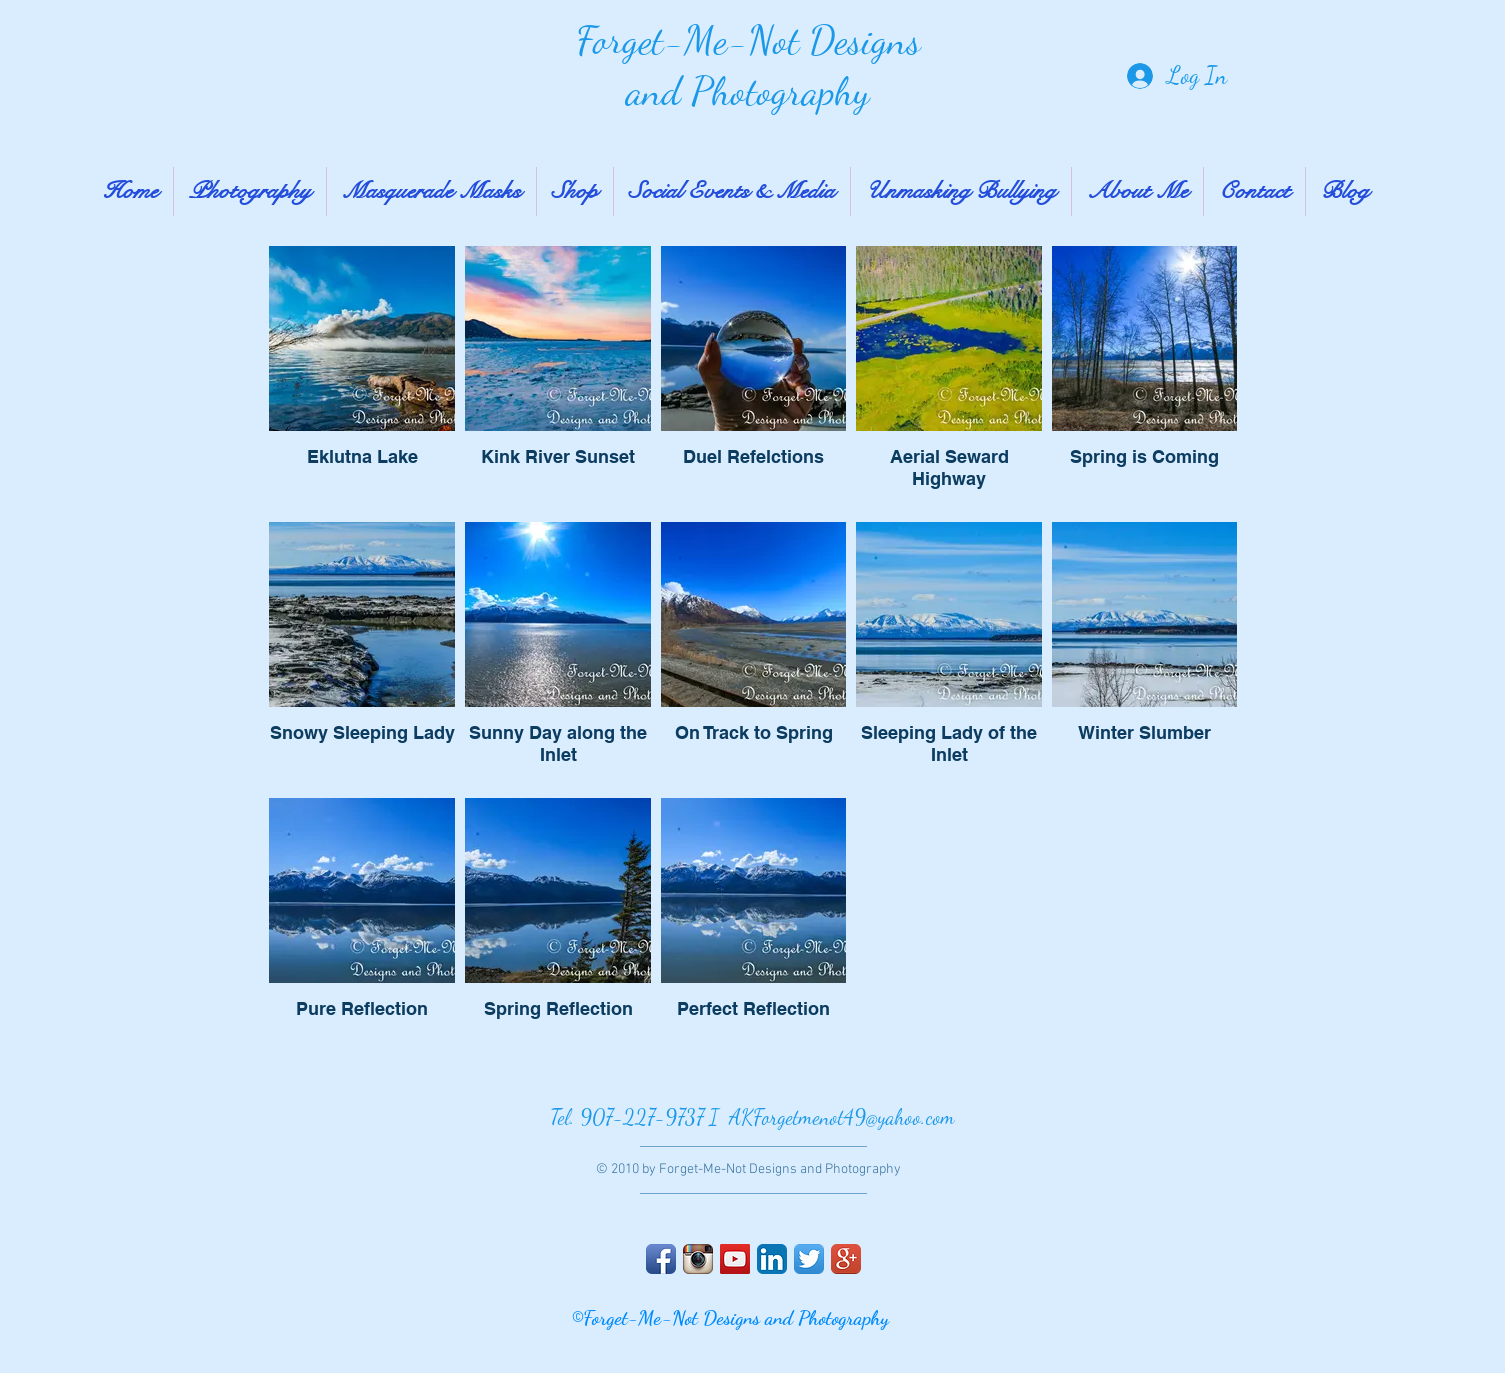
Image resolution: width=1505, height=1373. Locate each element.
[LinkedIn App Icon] (772, 1259)
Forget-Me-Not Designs (748, 40)
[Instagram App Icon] (698, 1259)
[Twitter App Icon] (809, 1259)
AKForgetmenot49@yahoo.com (842, 1117)
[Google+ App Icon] (846, 1259)
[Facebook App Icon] (661, 1259)
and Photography (748, 91)
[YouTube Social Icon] (735, 1259)
